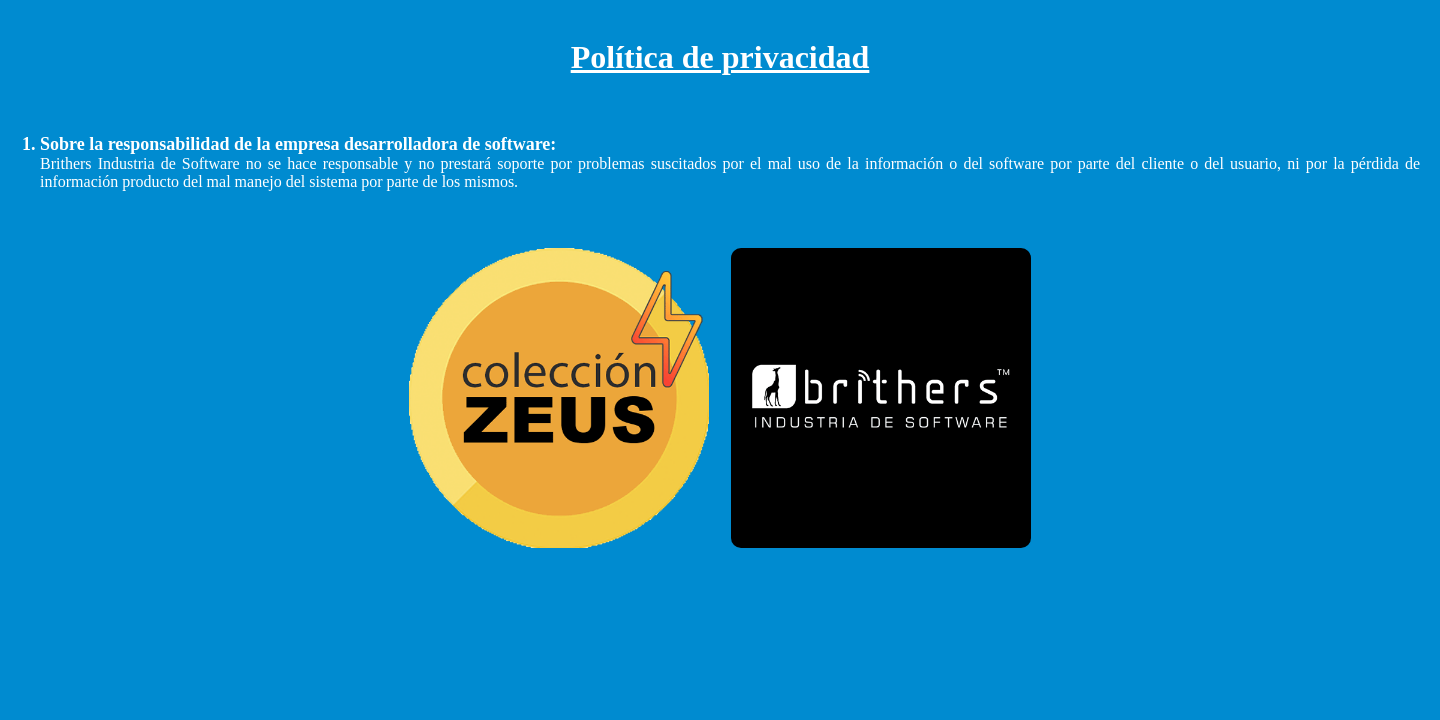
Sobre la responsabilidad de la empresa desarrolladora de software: (298, 144)
